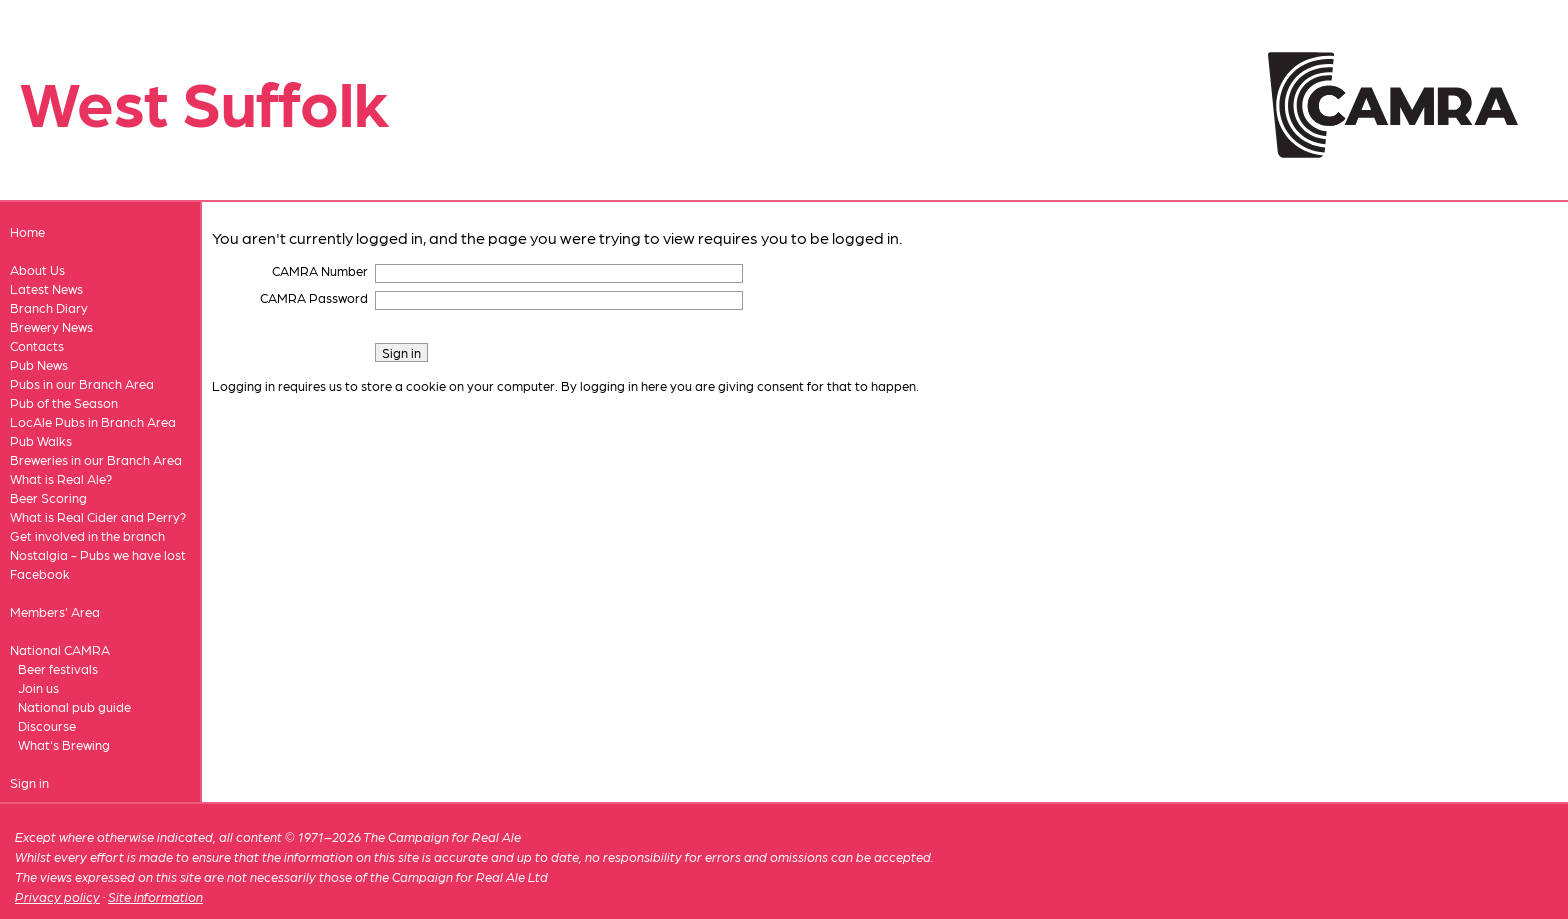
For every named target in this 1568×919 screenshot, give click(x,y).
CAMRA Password (314, 297)
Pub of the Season (64, 402)
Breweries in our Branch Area (96, 459)
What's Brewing (64, 744)
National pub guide (74, 706)
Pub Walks (41, 440)
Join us (38, 687)
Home (27, 231)
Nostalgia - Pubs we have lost (98, 554)
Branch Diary (49, 307)
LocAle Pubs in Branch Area (93, 421)
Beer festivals (58, 668)
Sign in (29, 782)
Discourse (47, 725)
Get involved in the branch (87, 535)
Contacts (37, 345)
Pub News (39, 364)
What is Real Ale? (61, 478)
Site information (155, 896)
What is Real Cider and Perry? (98, 516)
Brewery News (51, 326)
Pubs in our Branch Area (82, 383)
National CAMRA (60, 649)
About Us (37, 269)
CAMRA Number (320, 270)
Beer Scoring (48, 497)
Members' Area (55, 611)
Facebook (40, 573)
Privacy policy (57, 896)
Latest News (46, 288)
